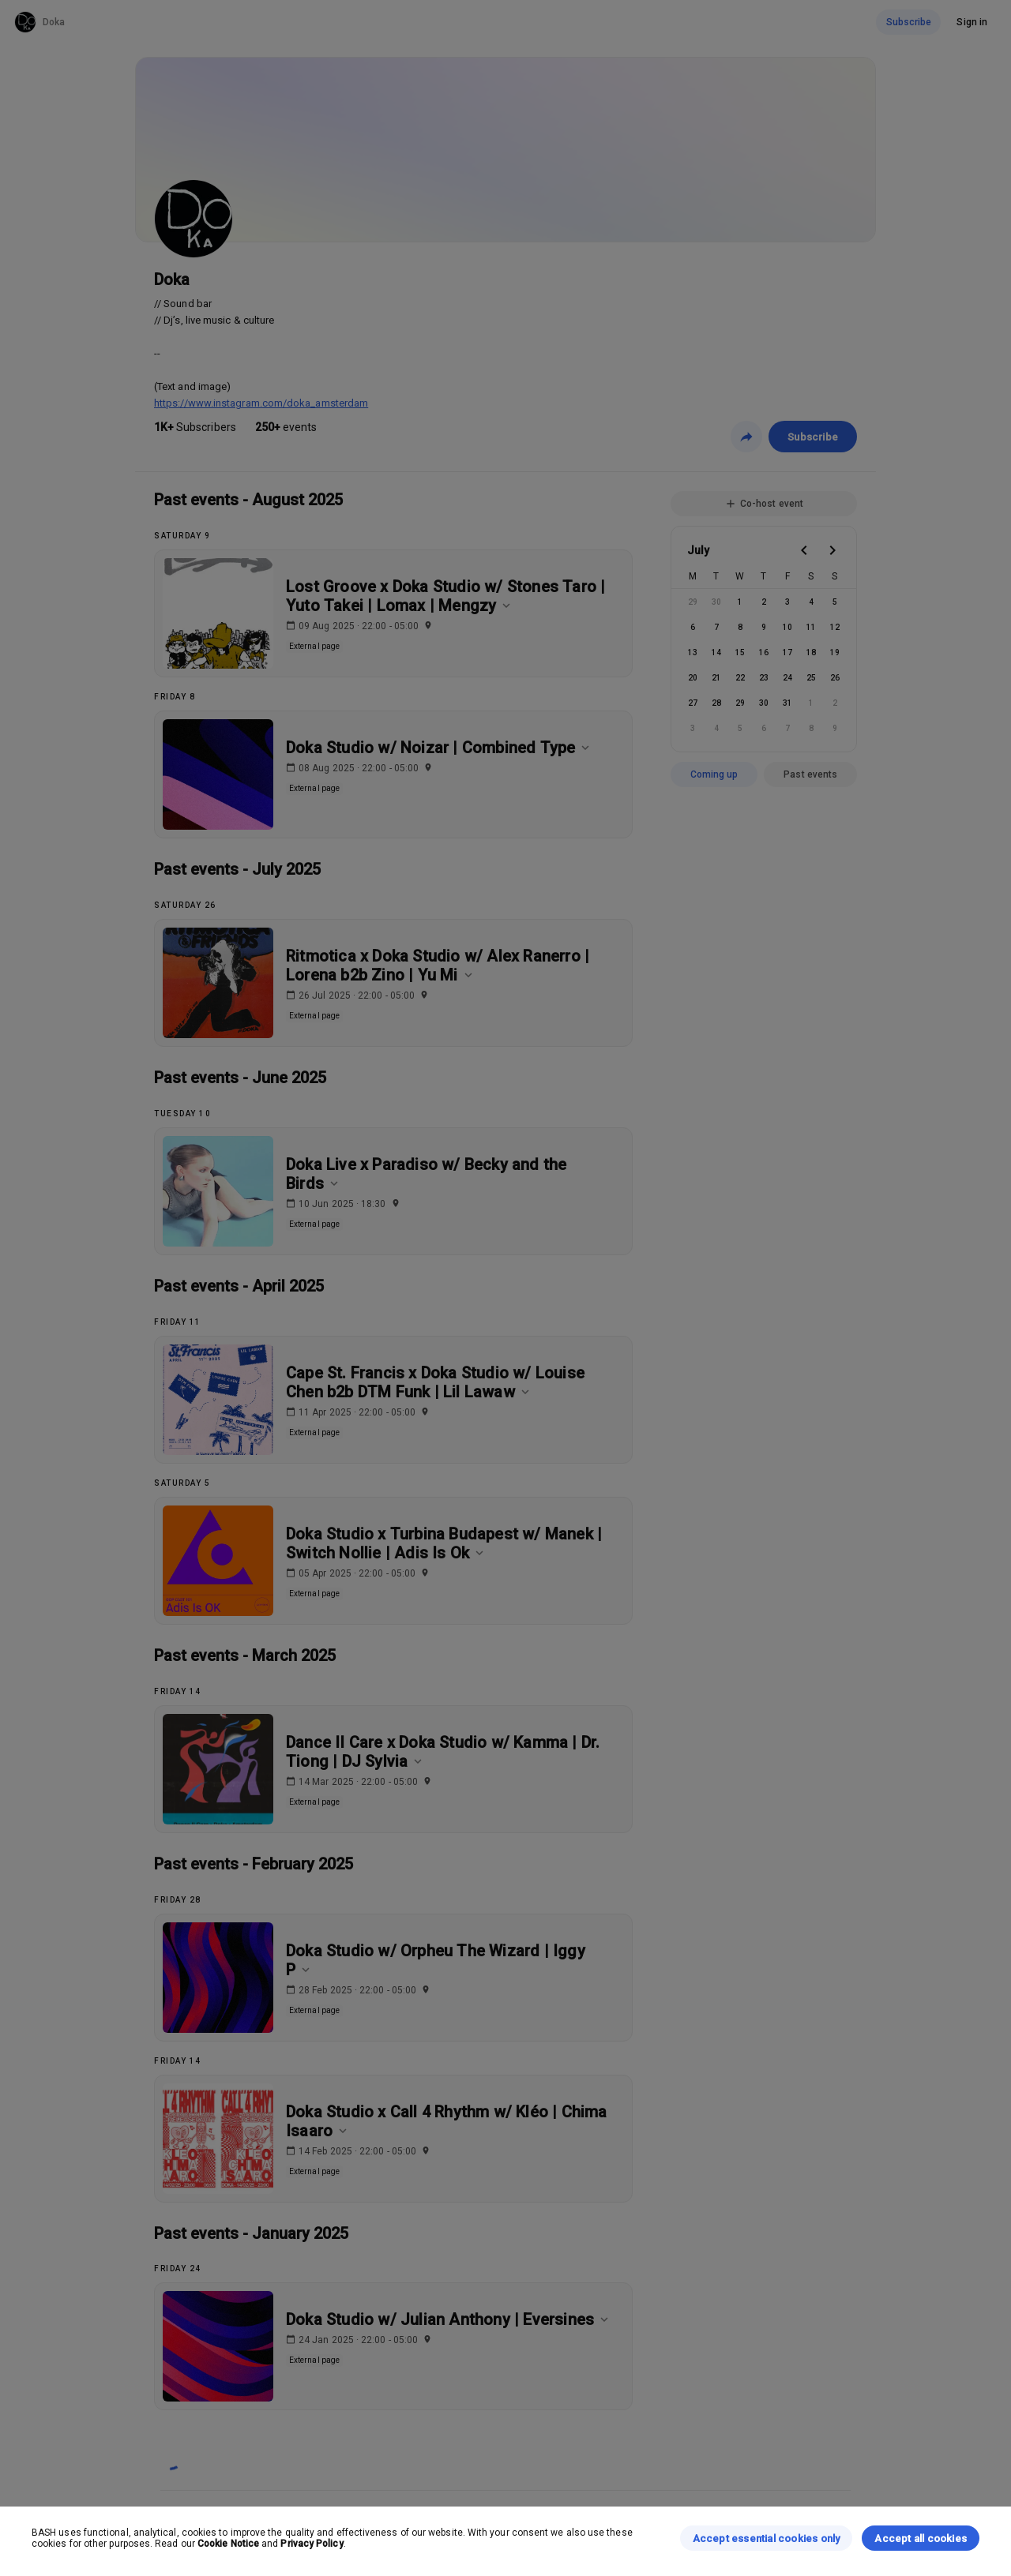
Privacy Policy (311, 2543)
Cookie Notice (228, 2543)
